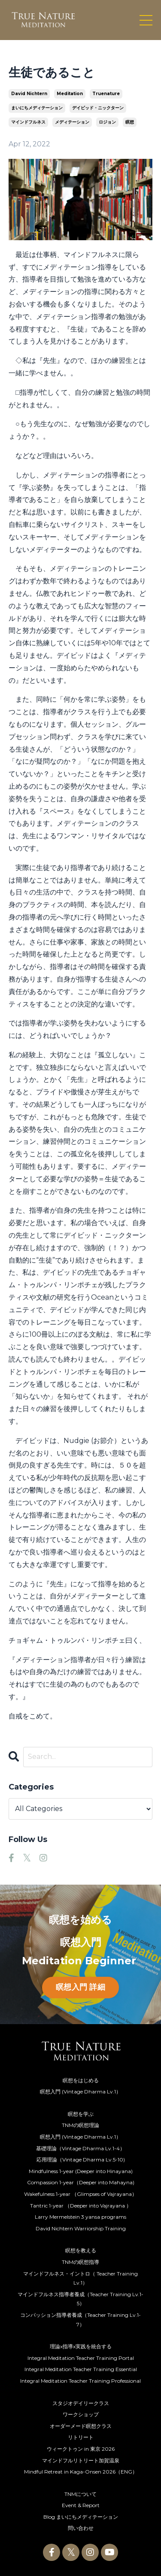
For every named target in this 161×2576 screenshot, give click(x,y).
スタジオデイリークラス (80, 2403)
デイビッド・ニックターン (98, 108)
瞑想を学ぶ (81, 2114)
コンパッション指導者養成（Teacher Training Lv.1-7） (80, 2320)
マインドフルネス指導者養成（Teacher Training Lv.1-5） (80, 2299)
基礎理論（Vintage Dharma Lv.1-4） (80, 2148)
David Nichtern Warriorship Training (81, 2228)
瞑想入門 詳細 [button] (80, 1987)
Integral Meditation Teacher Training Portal (80, 2358)
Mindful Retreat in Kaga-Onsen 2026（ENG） (80, 2471)
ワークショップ (81, 2414)
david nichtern (29, 93)
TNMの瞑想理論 (80, 2125)
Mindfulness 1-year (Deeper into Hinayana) (81, 2171)
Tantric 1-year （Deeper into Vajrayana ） (80, 2205)
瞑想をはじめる (81, 2080)
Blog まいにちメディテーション (80, 2517)
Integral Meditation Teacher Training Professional (80, 2381)
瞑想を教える (80, 2250)
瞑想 (129, 122)
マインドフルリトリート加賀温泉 (80, 2460)
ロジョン (107, 122)
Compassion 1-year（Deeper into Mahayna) (80, 2182)
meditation (70, 93)
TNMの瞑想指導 (80, 2262)
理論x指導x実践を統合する (81, 2346)
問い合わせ (81, 2528)
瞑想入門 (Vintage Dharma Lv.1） (80, 2091)
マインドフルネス (28, 122)
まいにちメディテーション (37, 108)
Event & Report (81, 2505)
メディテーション (72, 122)
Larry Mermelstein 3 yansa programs (80, 2217)
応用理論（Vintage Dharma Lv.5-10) (80, 2159)
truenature (106, 93)
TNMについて (80, 2494)
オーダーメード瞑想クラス (81, 2426)
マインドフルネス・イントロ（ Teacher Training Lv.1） (80, 2278)
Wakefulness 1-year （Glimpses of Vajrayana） (80, 2194)
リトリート (81, 2437)
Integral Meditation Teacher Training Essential (80, 2369)
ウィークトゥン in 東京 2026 (81, 2449)
